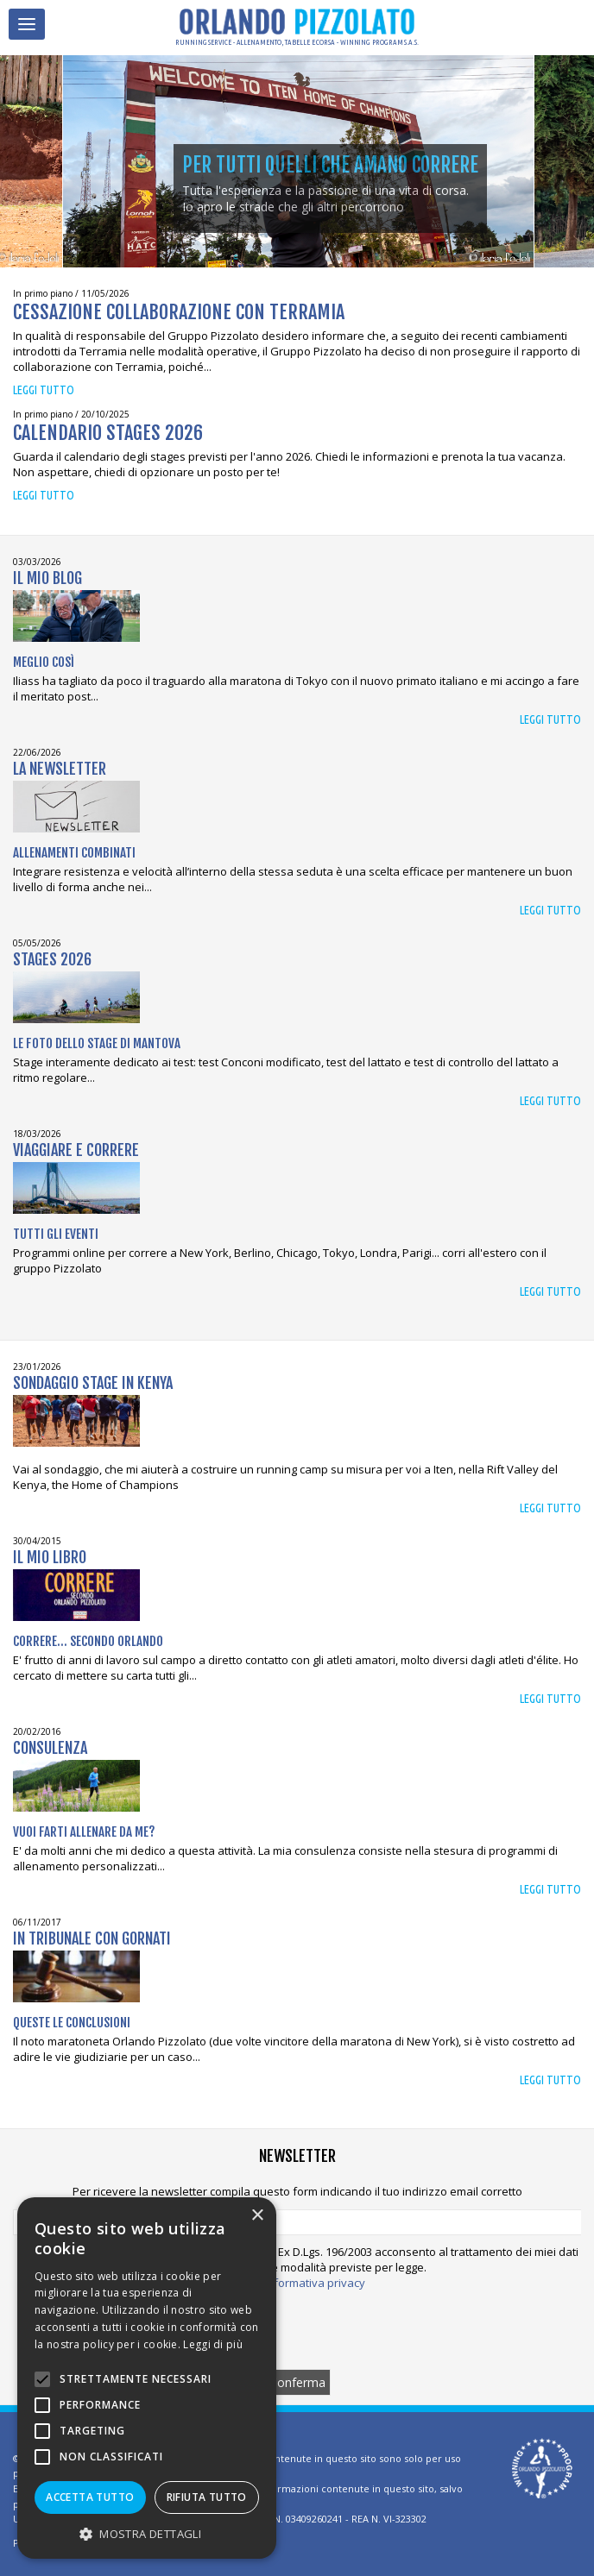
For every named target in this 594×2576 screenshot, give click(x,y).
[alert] (146, 2378)
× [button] (256, 2215)
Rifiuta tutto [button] (207, 2497)
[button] (147, 2533)
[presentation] (297, 2329)
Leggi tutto (43, 390)
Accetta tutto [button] (90, 2497)
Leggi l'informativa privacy (297, 2282)
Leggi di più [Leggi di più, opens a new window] (213, 2344)
